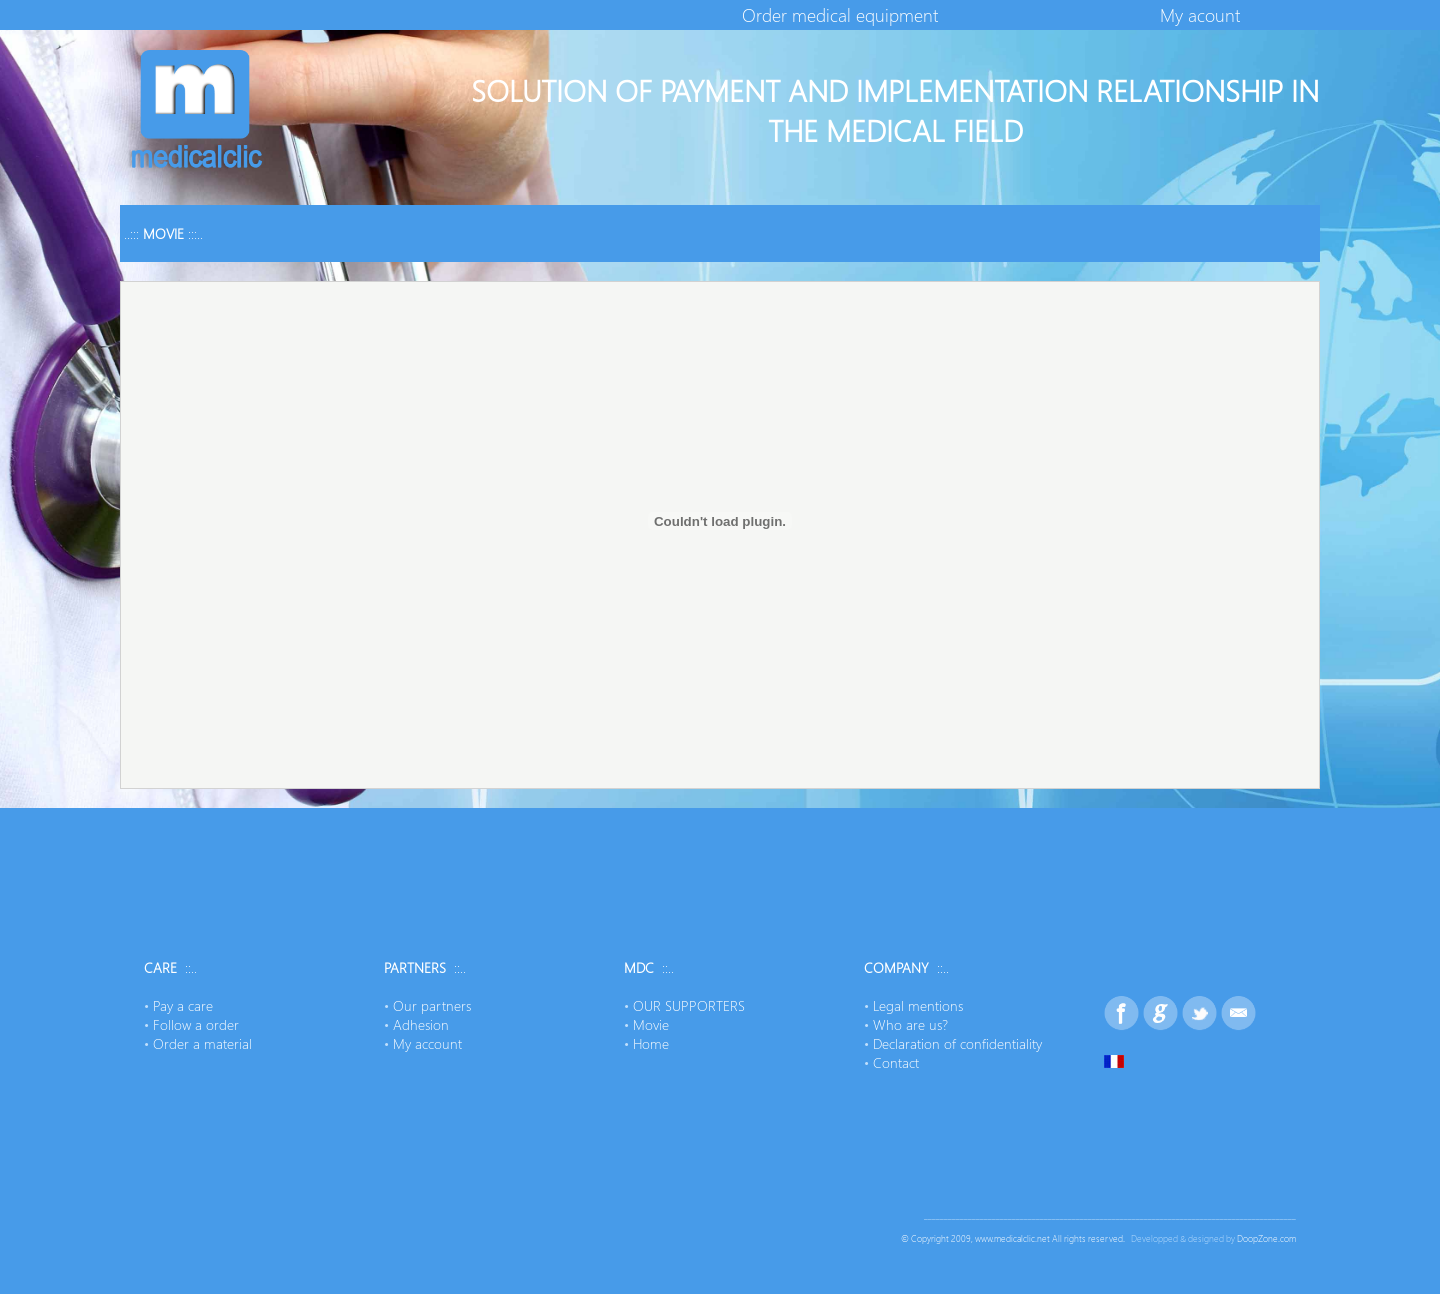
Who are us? (910, 1024)
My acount (1200, 15)
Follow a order (196, 1024)
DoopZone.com (1266, 1238)
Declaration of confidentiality (957, 1043)
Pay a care (183, 1005)
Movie (651, 1024)
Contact (896, 1062)
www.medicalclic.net (1012, 1238)
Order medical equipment (840, 15)
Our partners (432, 1005)
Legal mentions (918, 1005)
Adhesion (421, 1024)
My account (427, 1043)
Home (651, 1043)
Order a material (202, 1043)
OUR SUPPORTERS (689, 1005)
